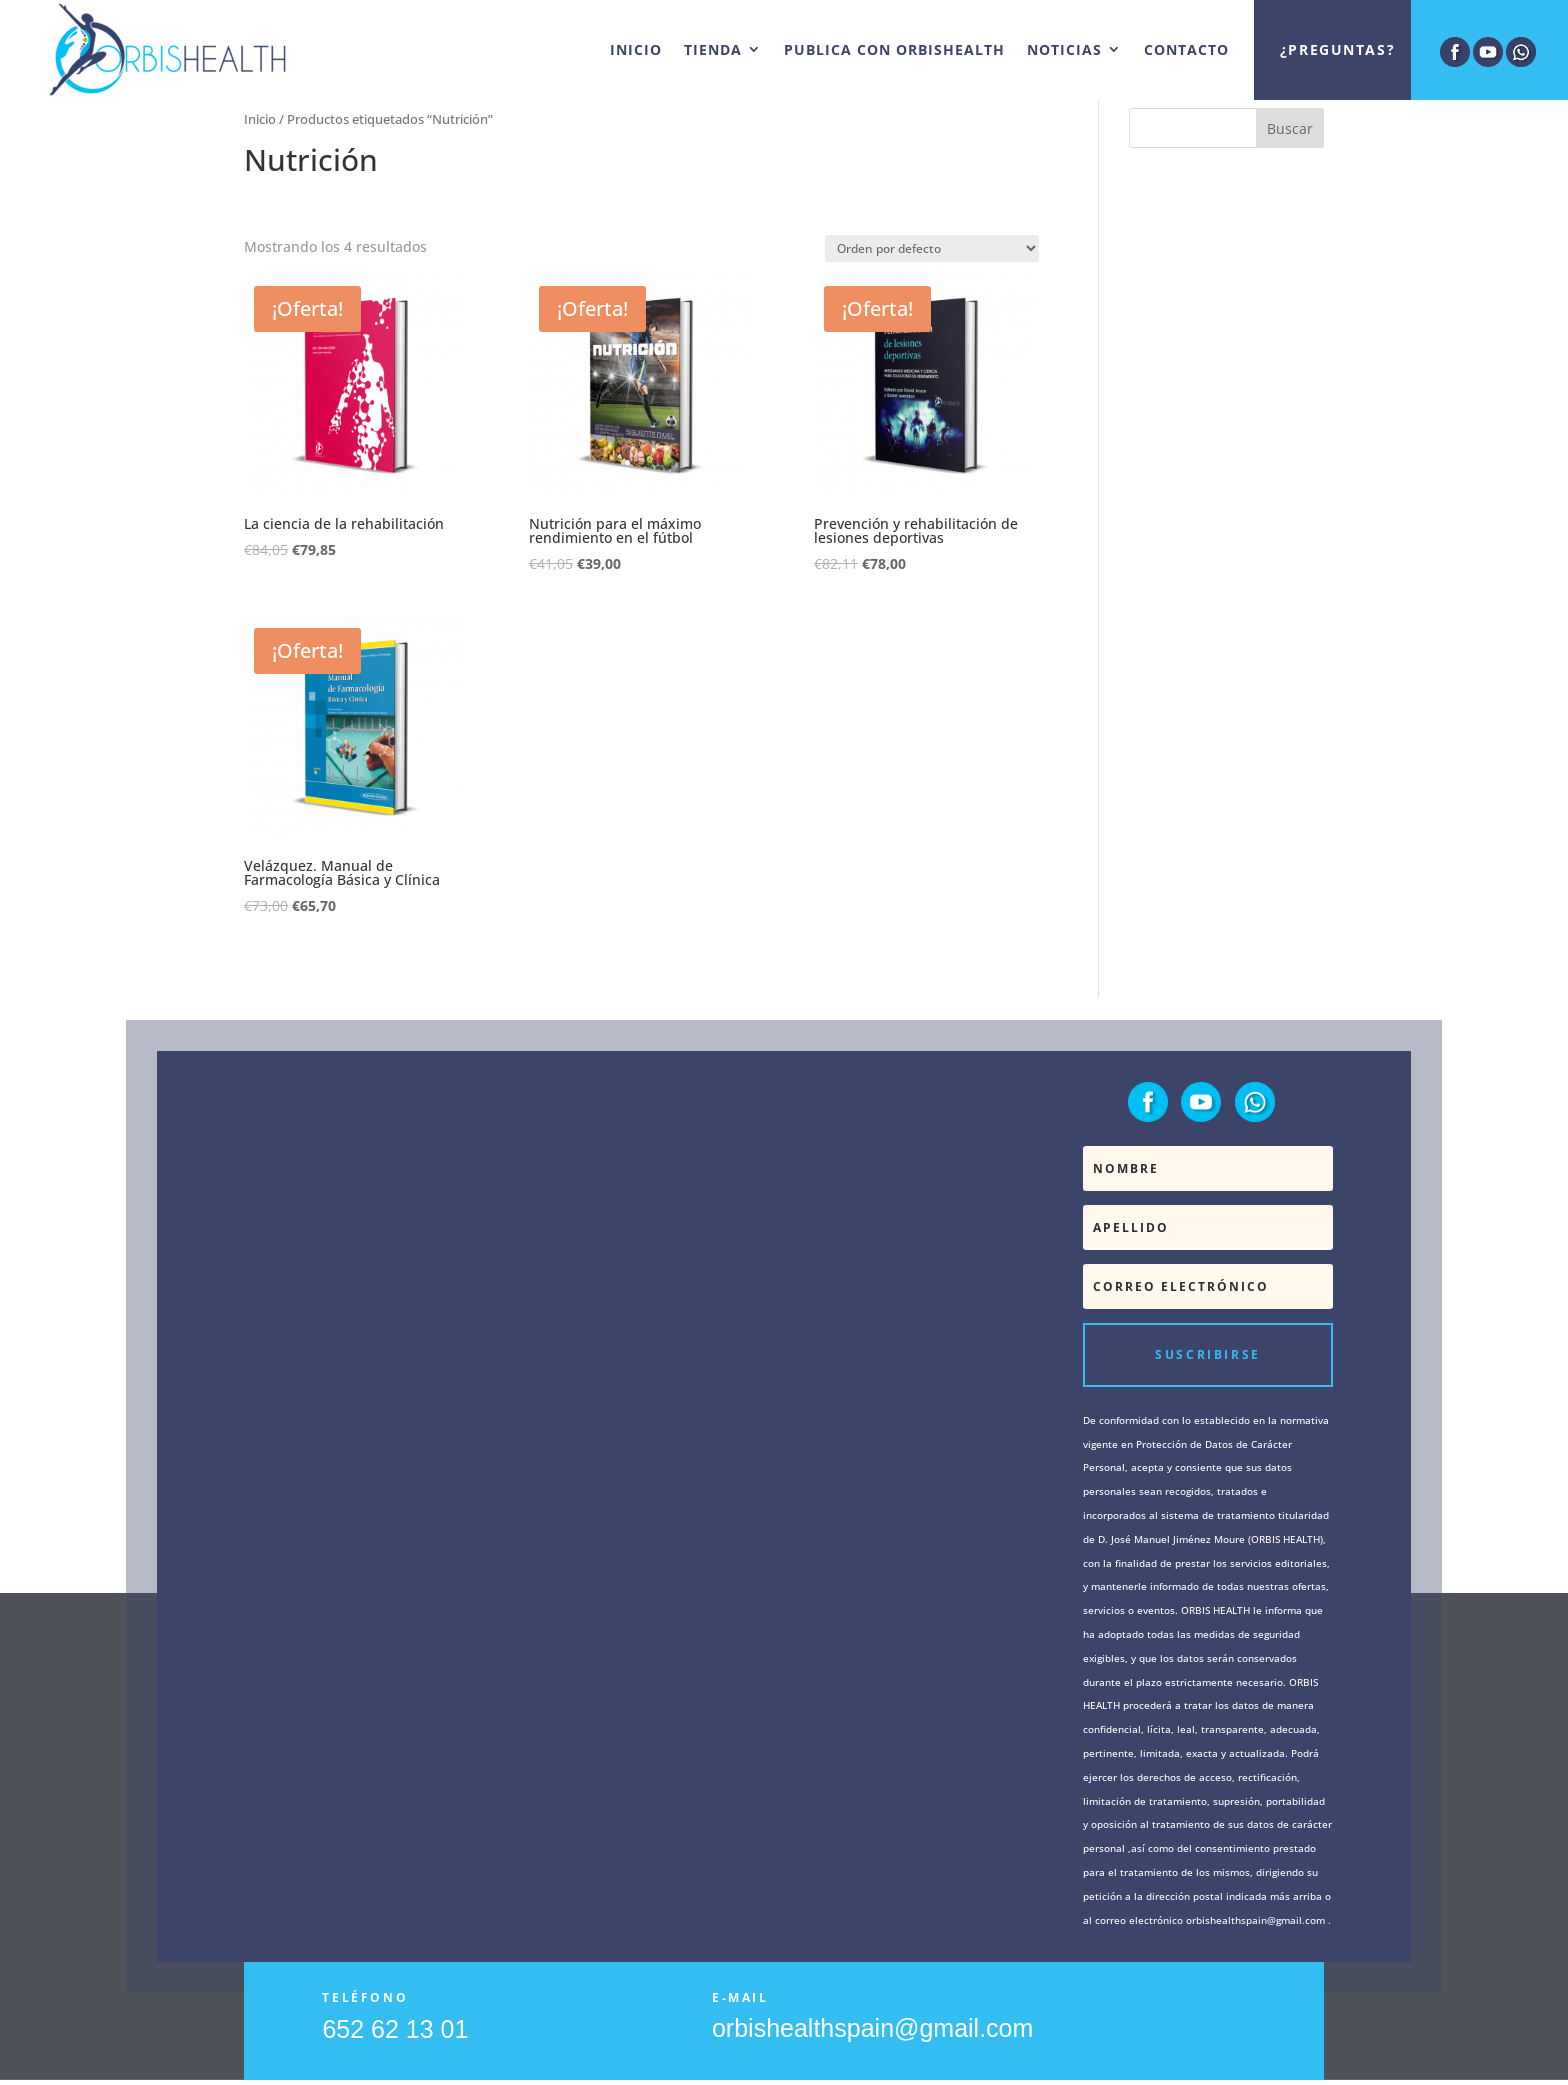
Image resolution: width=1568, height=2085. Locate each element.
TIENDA (713, 49)
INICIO (636, 49)
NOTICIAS (1064, 49)
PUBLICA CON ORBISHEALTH (894, 49)
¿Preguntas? (1337, 49)
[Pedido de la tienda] (932, 248)
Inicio (260, 119)
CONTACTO (1186, 49)
